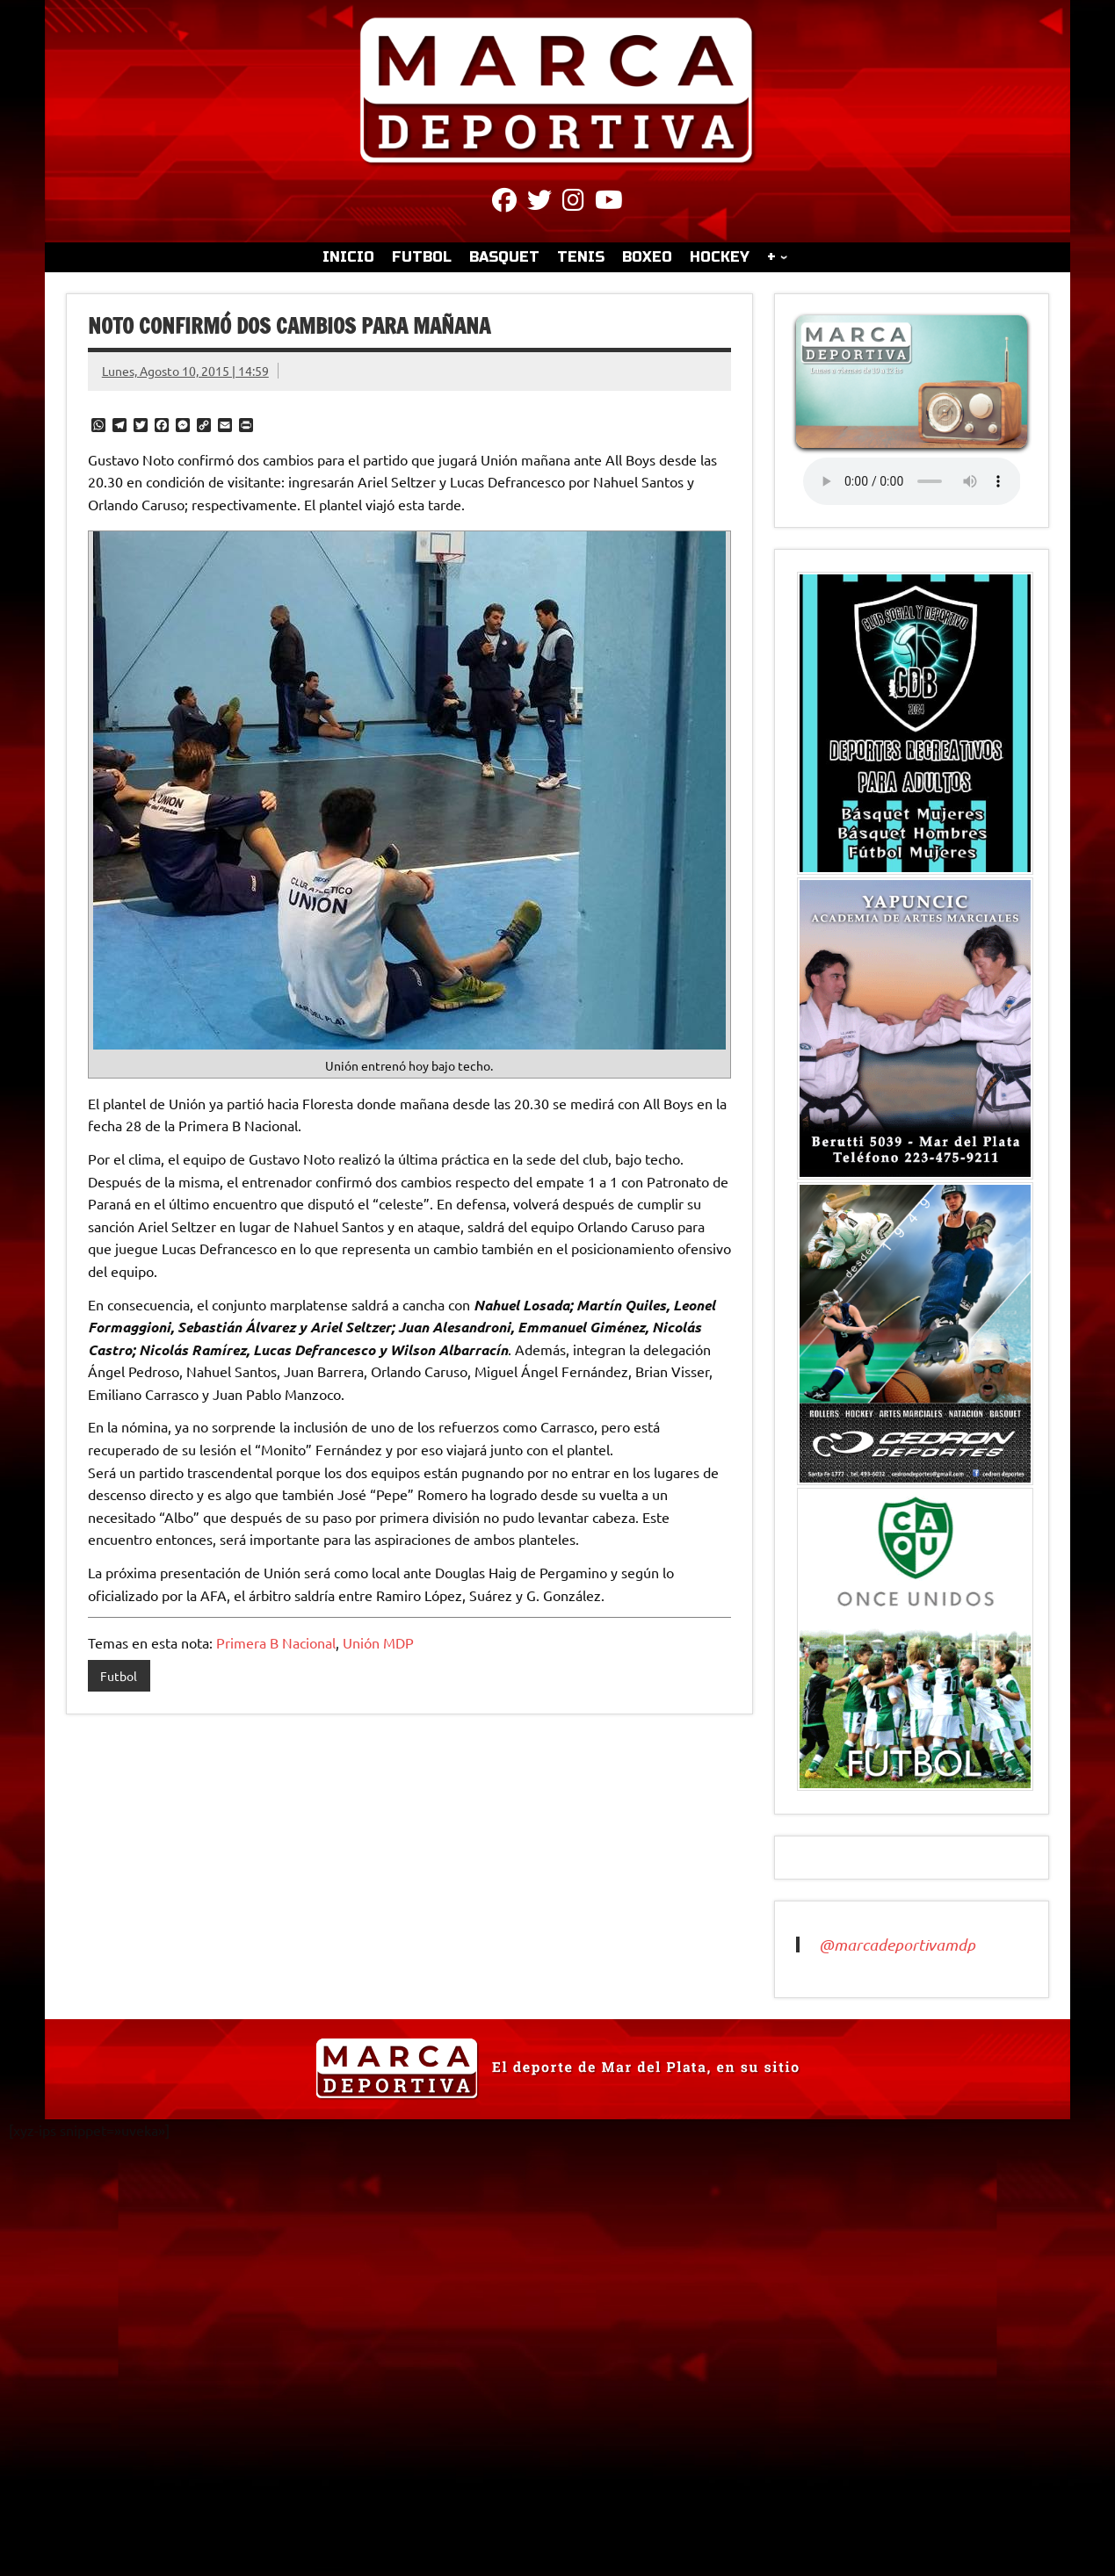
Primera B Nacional (276, 1642)
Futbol (118, 1676)
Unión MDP (378, 1642)
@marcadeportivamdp (897, 1944)
